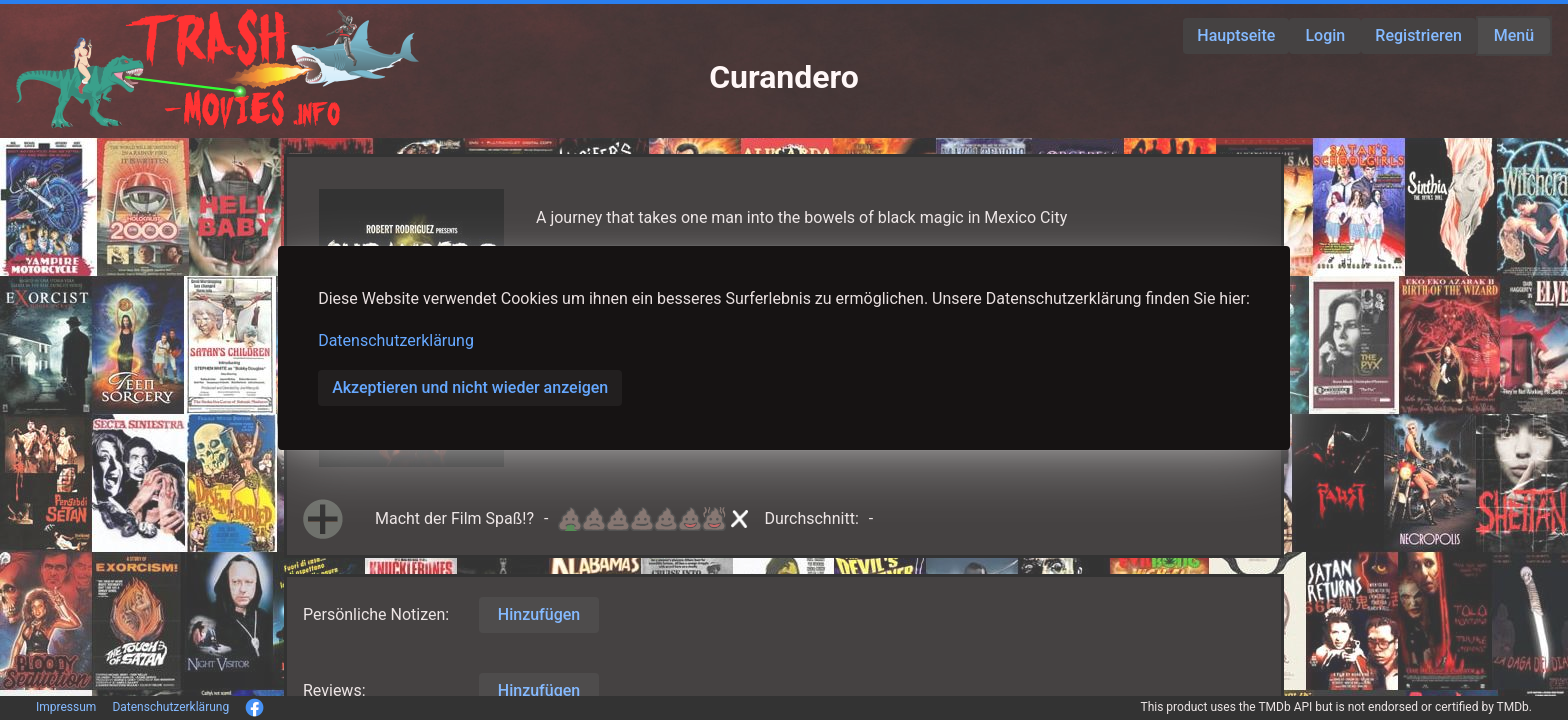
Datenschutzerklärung (396, 340)
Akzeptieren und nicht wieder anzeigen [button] (470, 387)
